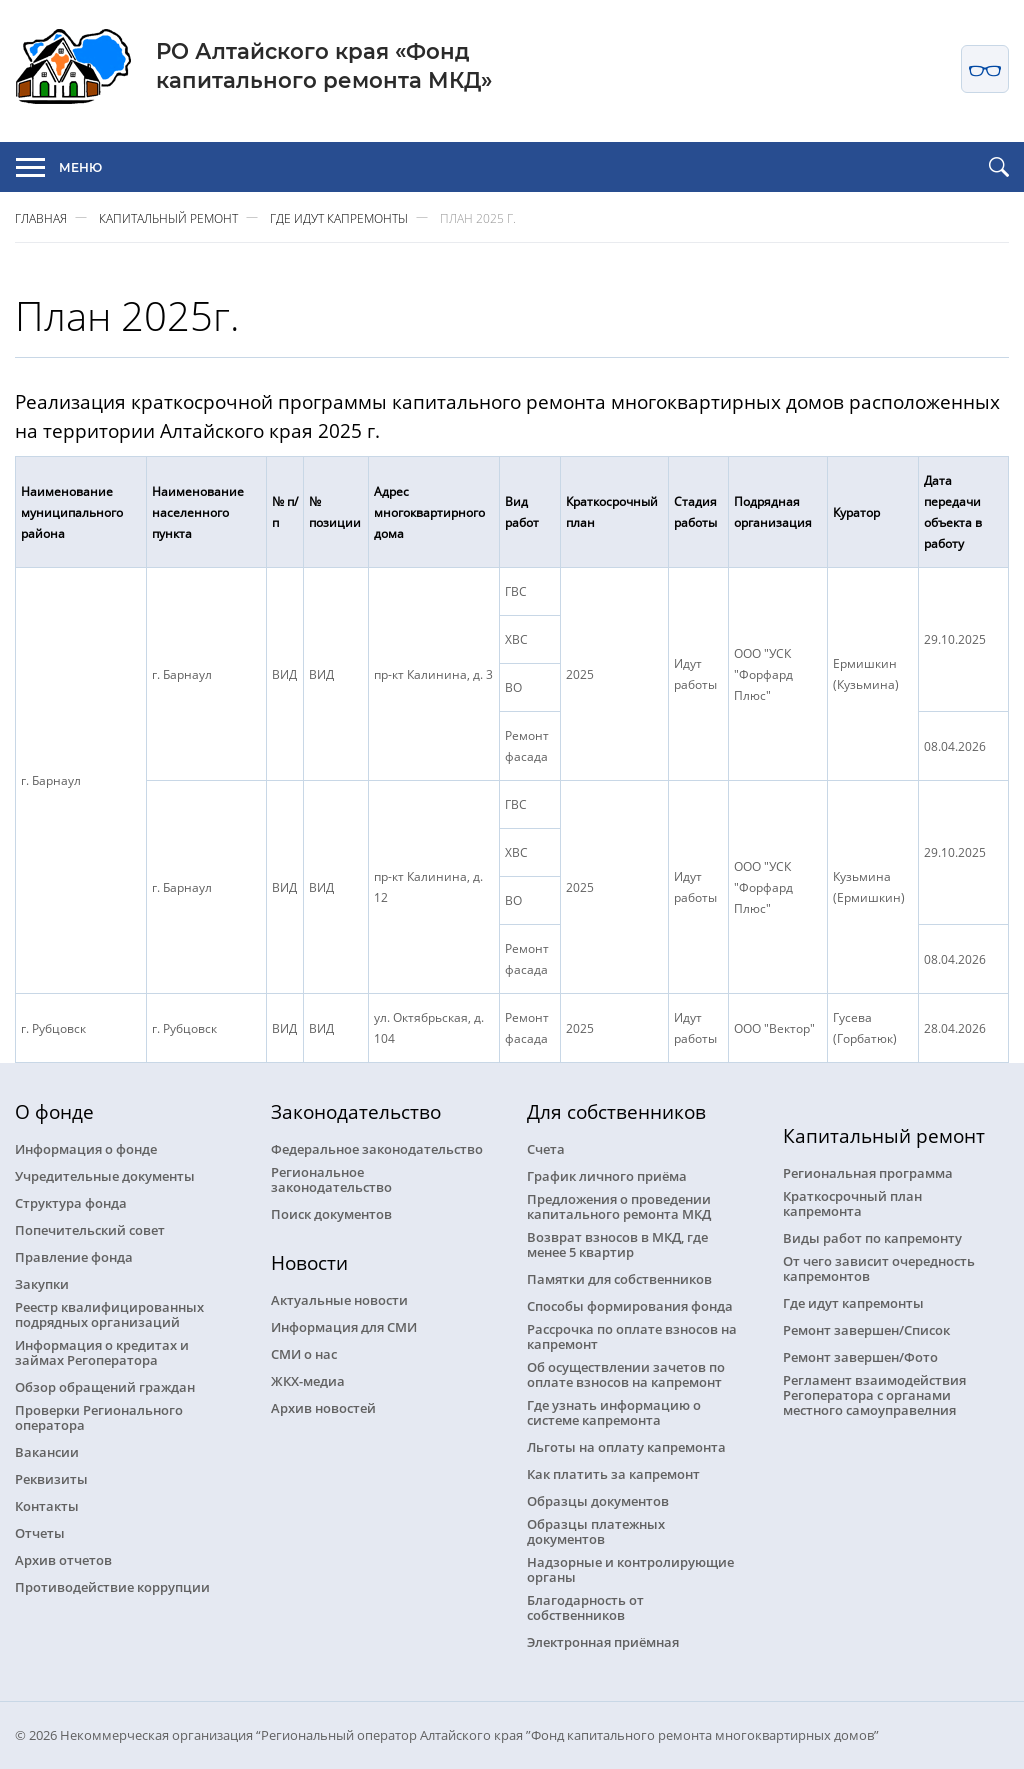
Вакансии (47, 1451)
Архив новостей (323, 1407)
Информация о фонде (86, 1148)
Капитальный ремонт (168, 217)
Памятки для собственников (619, 1278)
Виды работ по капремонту (872, 1237)
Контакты (47, 1505)
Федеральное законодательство (377, 1148)
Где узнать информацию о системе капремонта (614, 1412)
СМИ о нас (304, 1353)
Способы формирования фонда (630, 1305)
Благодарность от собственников (585, 1607)
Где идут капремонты (339, 217)
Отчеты (40, 1532)
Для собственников (616, 1111)
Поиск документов (331, 1213)
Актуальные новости (339, 1299)
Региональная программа (868, 1172)
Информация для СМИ (344, 1326)
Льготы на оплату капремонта (626, 1446)
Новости (309, 1262)
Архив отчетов (63, 1559)
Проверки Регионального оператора (99, 1417)
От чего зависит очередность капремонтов (879, 1268)
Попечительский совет (90, 1229)
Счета (546, 1148)
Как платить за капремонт (613, 1473)
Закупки (42, 1283)
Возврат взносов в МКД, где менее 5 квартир (617, 1244)
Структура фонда (71, 1202)
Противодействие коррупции (112, 1586)
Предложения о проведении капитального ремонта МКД (619, 1206)
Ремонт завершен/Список (866, 1329)
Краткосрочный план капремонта (852, 1203)
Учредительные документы (105, 1175)
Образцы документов (598, 1500)
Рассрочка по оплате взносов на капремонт (632, 1336)
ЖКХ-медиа (308, 1380)
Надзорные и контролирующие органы (630, 1569)
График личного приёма (607, 1175)
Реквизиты (51, 1478)
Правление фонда (74, 1256)
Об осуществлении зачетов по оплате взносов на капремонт (626, 1374)
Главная (41, 217)
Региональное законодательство (331, 1179)
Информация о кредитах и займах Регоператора (102, 1352)
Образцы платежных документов (596, 1531)
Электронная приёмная (603, 1641)
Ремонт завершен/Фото (860, 1356)
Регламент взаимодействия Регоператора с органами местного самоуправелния (874, 1394)
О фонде (54, 1111)
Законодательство (356, 1111)
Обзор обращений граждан (105, 1386)
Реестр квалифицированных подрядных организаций (109, 1314)
